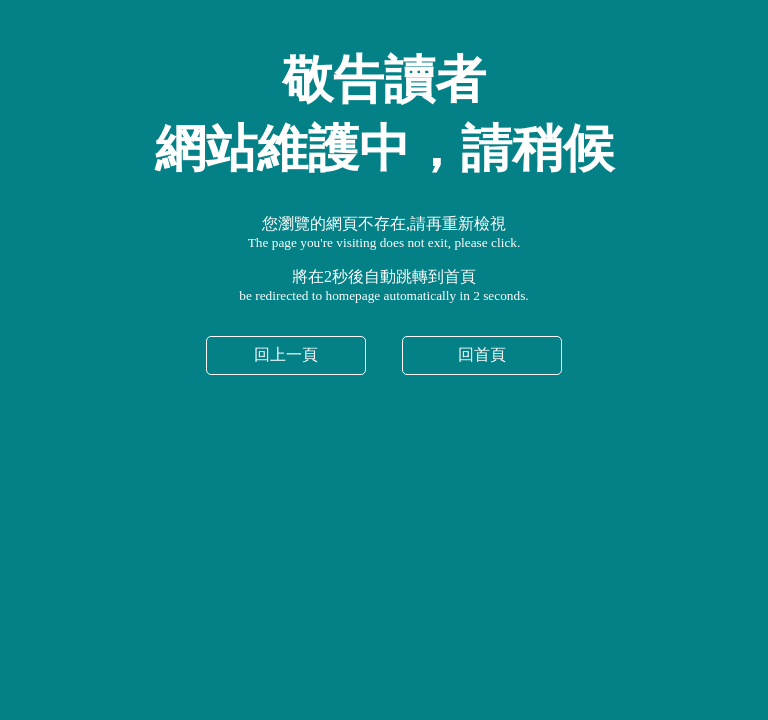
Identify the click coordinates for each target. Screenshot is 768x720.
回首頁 (482, 354)
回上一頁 (286, 354)
